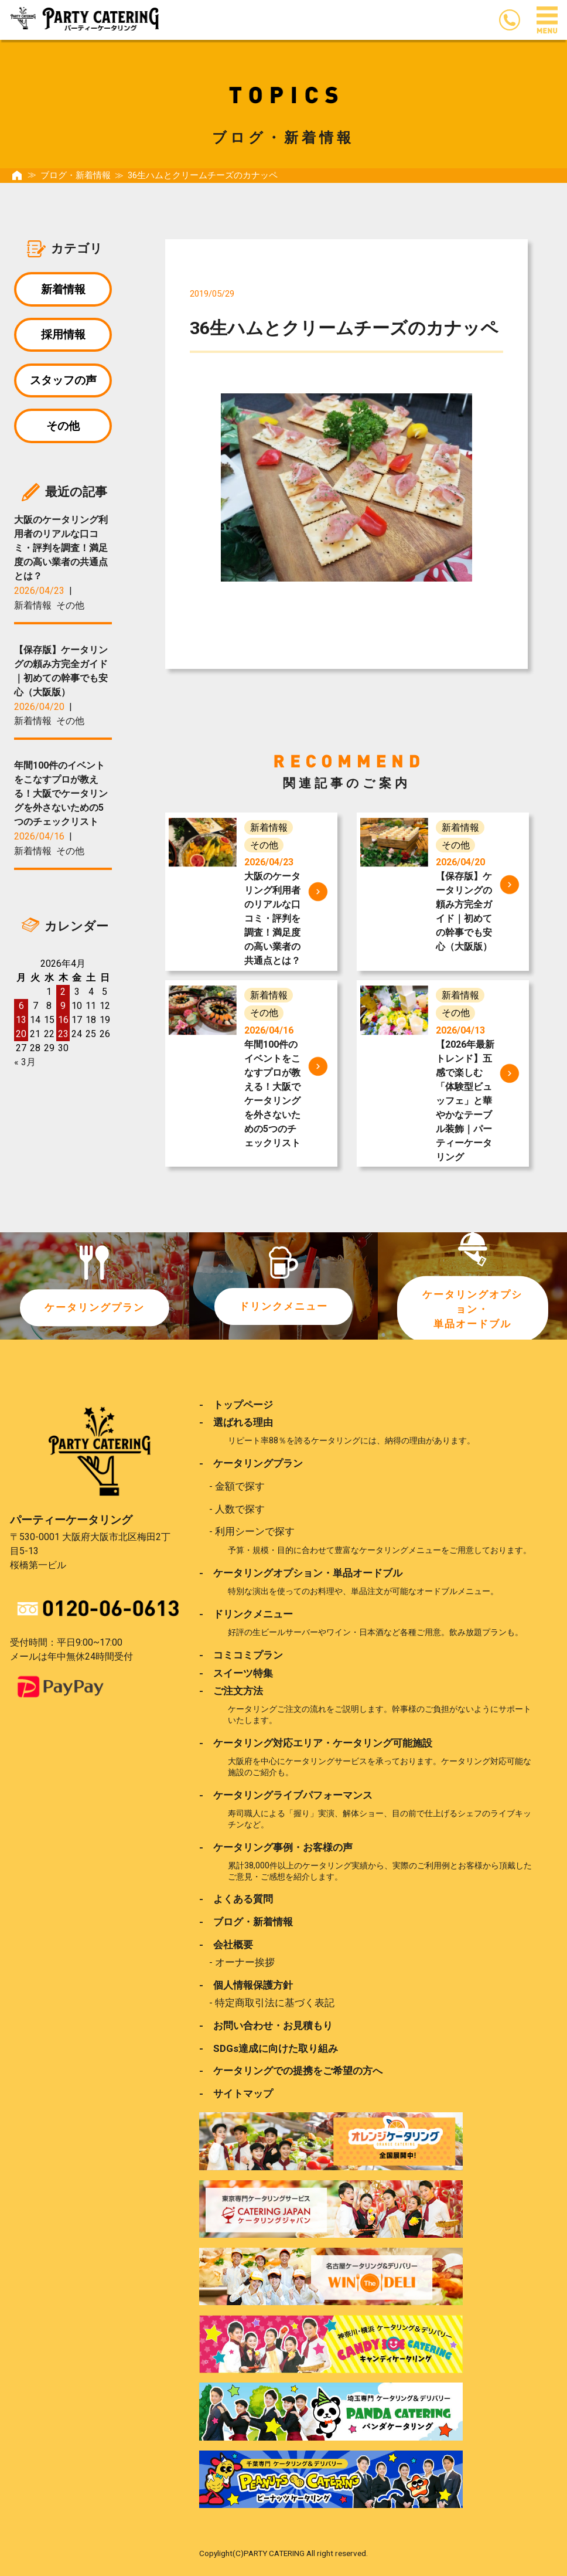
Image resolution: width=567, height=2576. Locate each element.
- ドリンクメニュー (246, 1613)
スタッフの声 (63, 382)
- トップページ (236, 1405)
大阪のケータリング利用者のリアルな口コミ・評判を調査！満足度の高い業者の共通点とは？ (61, 551)
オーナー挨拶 (245, 1961)
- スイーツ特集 (236, 1672)
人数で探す (240, 1508)
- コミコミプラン (241, 1654)
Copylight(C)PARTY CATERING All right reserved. (283, 2552)
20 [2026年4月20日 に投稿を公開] (21, 1037)
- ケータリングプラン (251, 1463)
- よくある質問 (236, 1898)
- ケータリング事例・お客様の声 (276, 1846)
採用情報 (63, 335)
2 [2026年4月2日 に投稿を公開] (63, 995)
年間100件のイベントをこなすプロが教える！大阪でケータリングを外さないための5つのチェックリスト (61, 797)
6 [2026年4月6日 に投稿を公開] (21, 1009)
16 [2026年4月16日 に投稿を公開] (63, 1023)
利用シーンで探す (255, 1531)
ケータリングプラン (94, 1307)
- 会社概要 (226, 1943)
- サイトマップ (236, 2092)
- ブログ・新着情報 (246, 1920)
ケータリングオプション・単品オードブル (472, 1308)
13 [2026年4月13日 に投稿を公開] (21, 1023)
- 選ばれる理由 (236, 1422)
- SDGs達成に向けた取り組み (268, 2046)
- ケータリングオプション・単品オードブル (300, 1572)
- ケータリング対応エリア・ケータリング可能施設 (315, 1742)
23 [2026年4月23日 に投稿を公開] (63, 1037)
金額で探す (240, 1486)
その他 (63, 428)
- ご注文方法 (231, 1690)
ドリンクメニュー (283, 1306)
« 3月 (25, 1065)
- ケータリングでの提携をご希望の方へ (290, 2069)
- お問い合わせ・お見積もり (266, 2024)
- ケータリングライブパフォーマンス (286, 1794)
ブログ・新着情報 (75, 175)
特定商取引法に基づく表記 (274, 2001)
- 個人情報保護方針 (246, 1984)
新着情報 (63, 289)
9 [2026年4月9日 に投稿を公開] (63, 1009)
